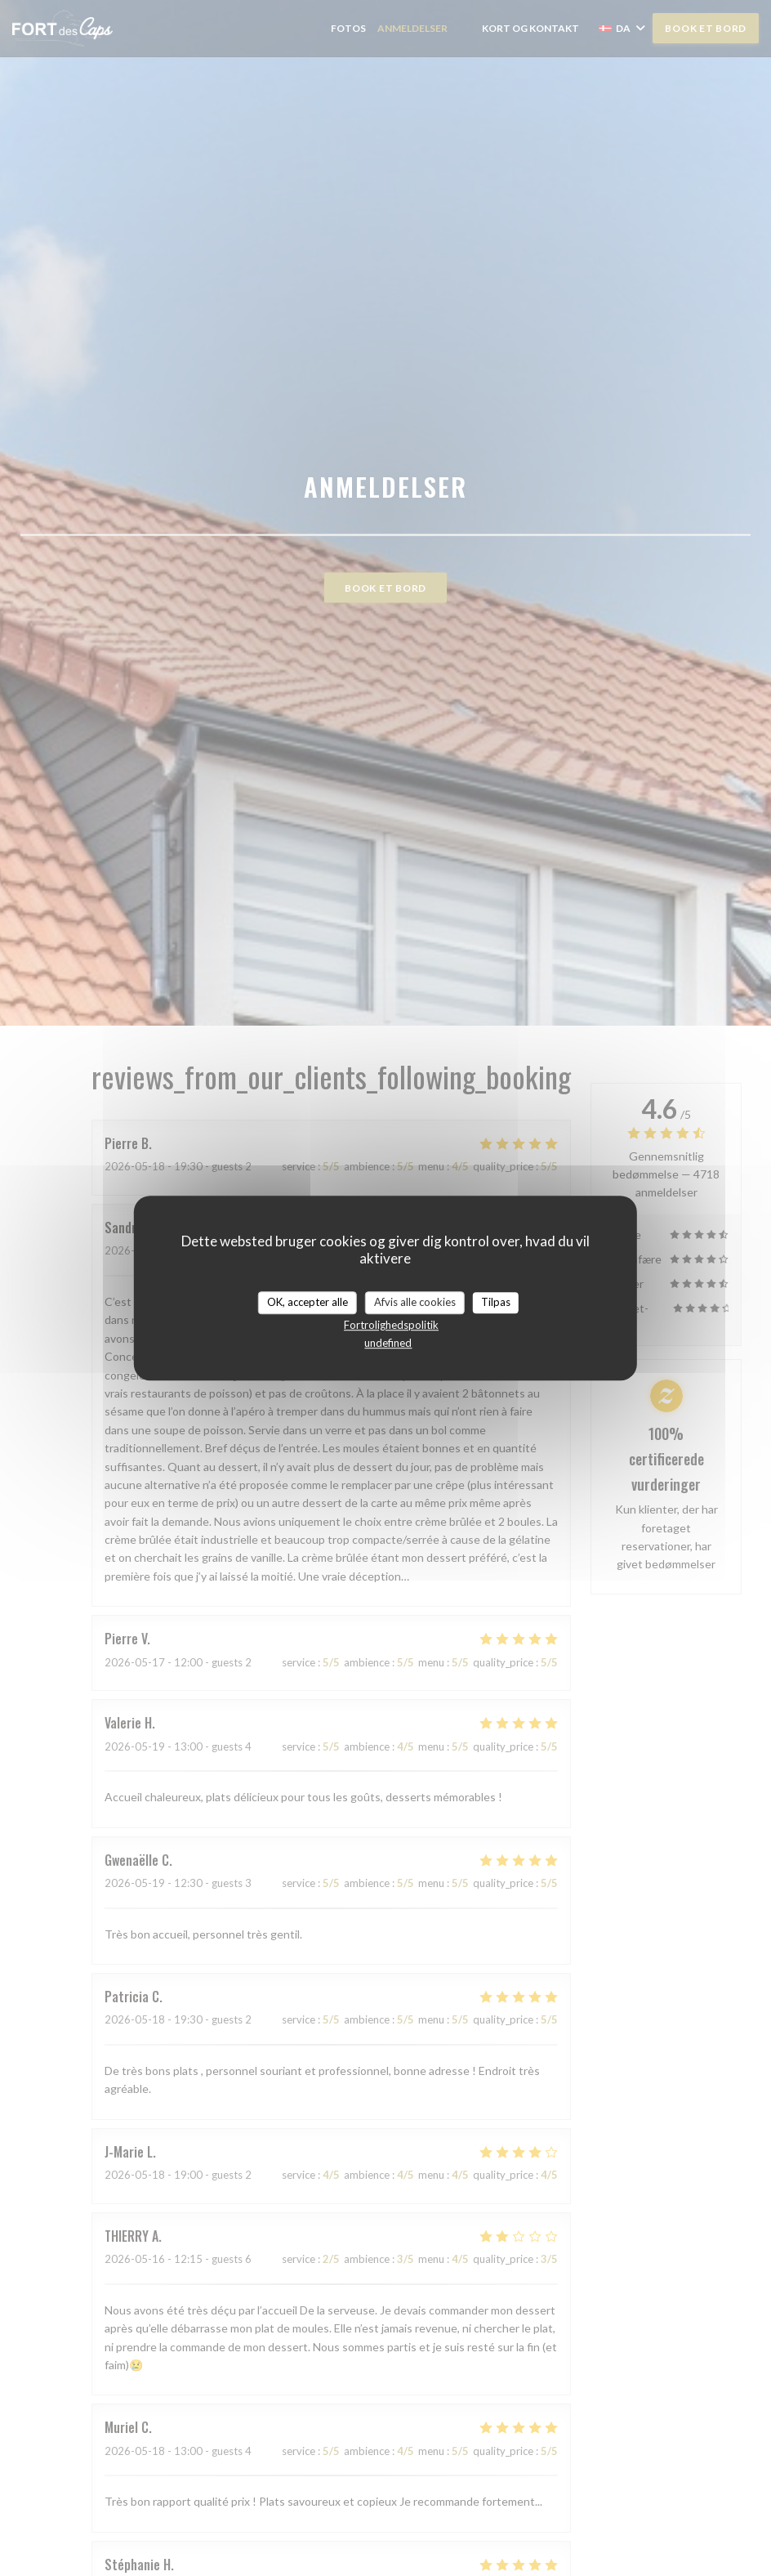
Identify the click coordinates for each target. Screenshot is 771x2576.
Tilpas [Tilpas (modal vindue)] (495, 1301)
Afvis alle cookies (415, 1301)
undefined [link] (388, 1342)
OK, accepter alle (307, 1301)
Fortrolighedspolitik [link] (391, 1324)
